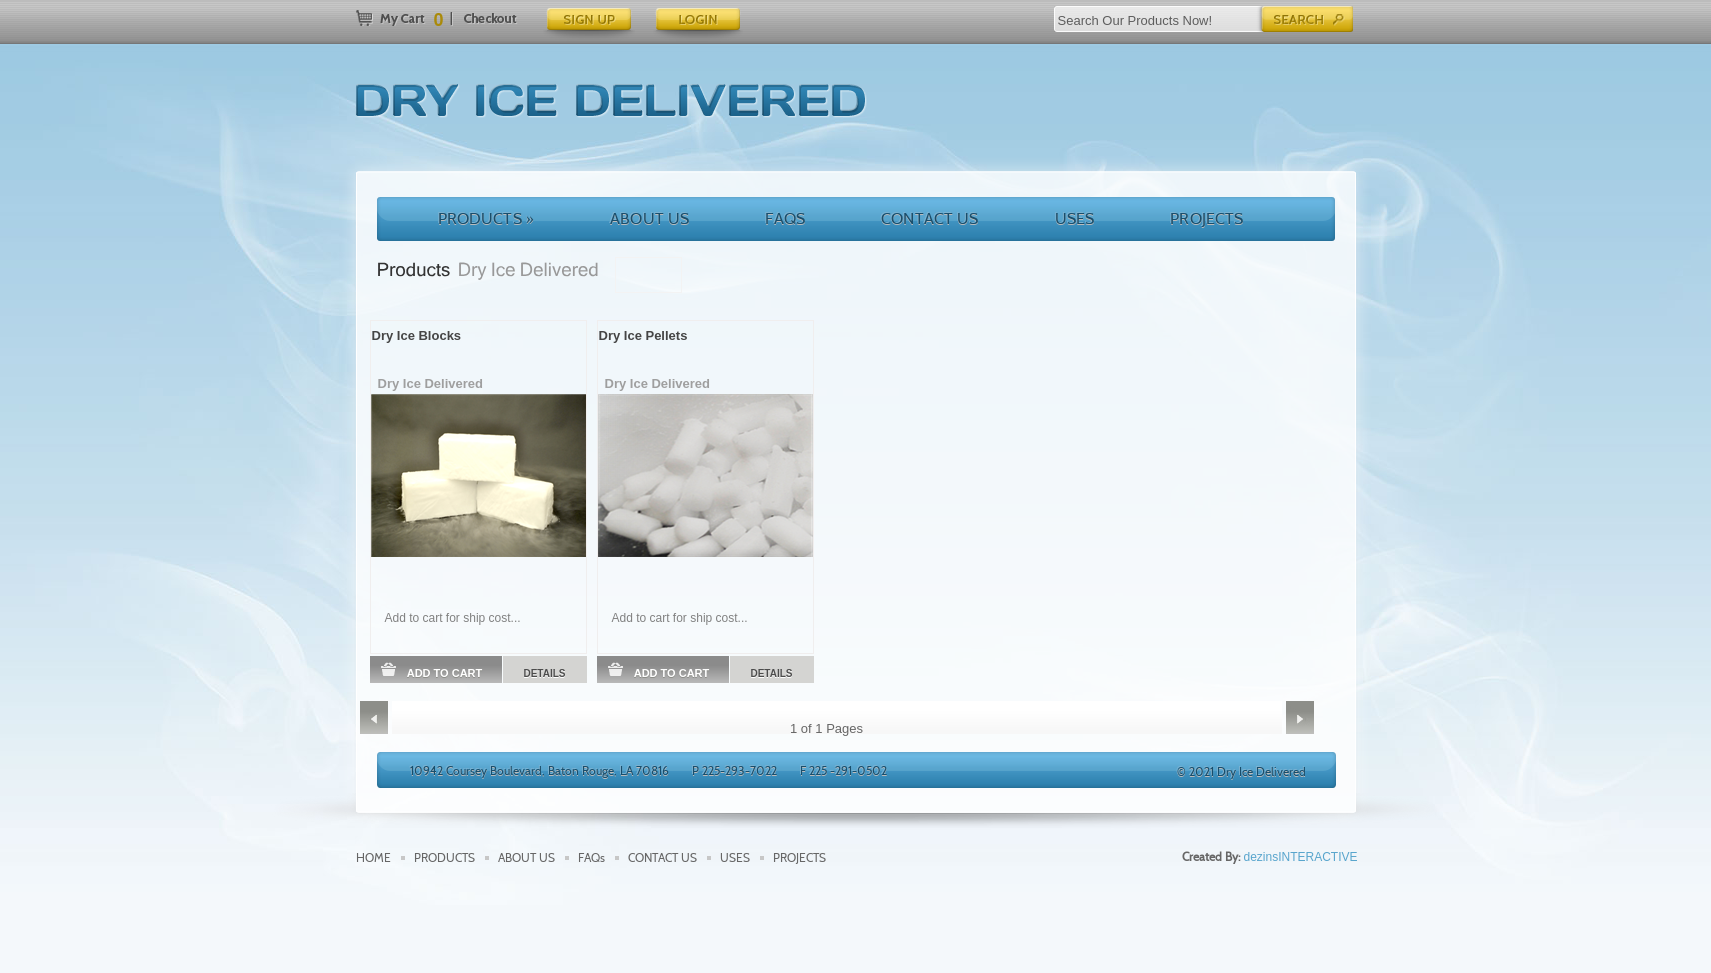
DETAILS (544, 673)
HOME (373, 857)
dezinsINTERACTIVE (1300, 857)
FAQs (591, 857)
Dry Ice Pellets (643, 335)
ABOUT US (649, 218)
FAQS (785, 218)
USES (1075, 218)
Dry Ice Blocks (417, 335)
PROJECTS (1206, 218)
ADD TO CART (432, 670)
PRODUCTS (486, 218)
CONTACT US (930, 218)
